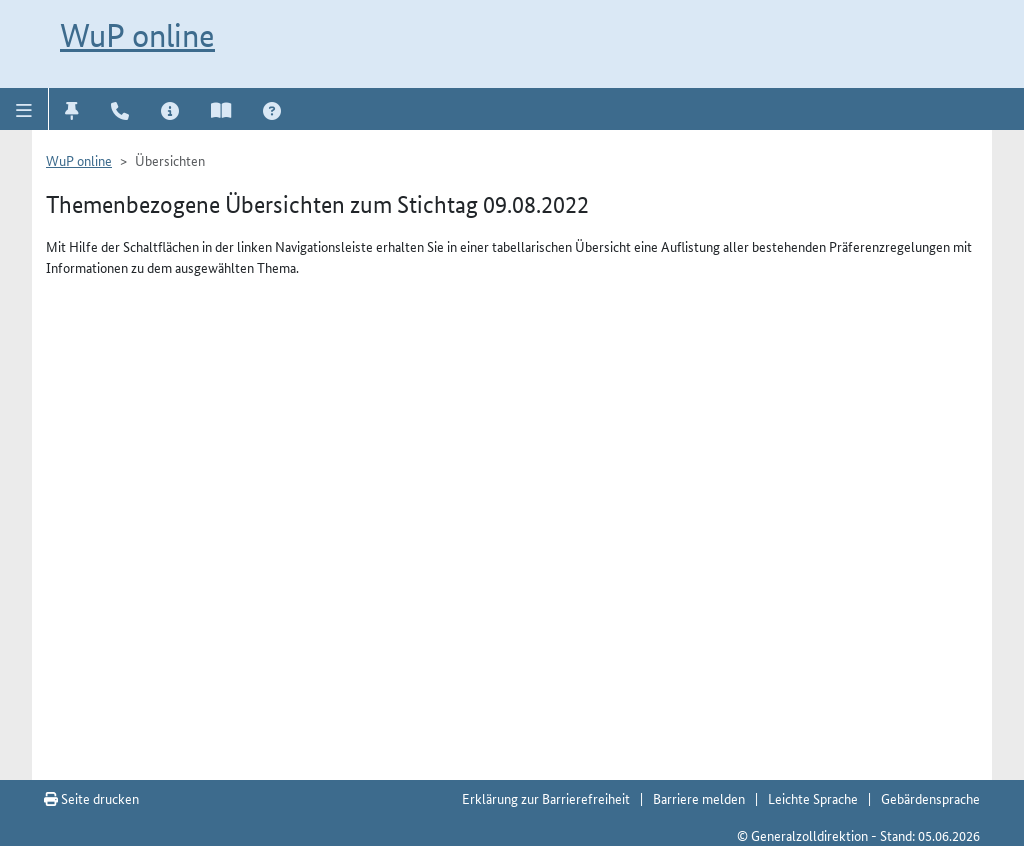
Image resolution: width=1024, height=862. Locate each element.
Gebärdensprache (930, 798)
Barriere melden (699, 798)
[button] (24, 109)
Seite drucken (91, 798)
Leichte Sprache (813, 798)
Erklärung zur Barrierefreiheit (546, 798)
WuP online (137, 35)
